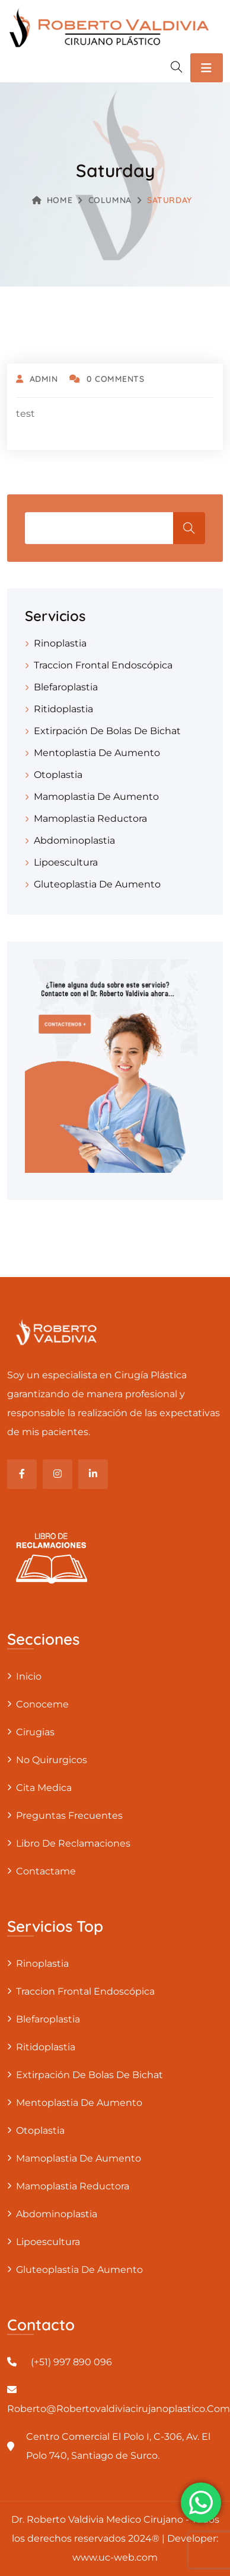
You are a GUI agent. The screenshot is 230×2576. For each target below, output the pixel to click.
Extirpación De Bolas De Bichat (107, 731)
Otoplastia (58, 774)
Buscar (189, 528)
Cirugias (35, 1732)
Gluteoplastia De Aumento (97, 884)
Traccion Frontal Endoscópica (103, 665)
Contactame (46, 1871)
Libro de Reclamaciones (73, 1843)
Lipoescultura (66, 862)
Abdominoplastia (74, 840)
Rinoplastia (60, 643)
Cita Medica (44, 1787)
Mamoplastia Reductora (90, 818)
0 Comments (106, 379)
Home (52, 200)
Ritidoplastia (63, 709)
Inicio (28, 1676)
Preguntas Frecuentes (69, 1815)
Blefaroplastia (66, 687)
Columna (110, 200)
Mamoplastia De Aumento (96, 796)
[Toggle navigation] (206, 67)
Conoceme (42, 1704)
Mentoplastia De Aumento (97, 752)
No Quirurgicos (51, 1759)
